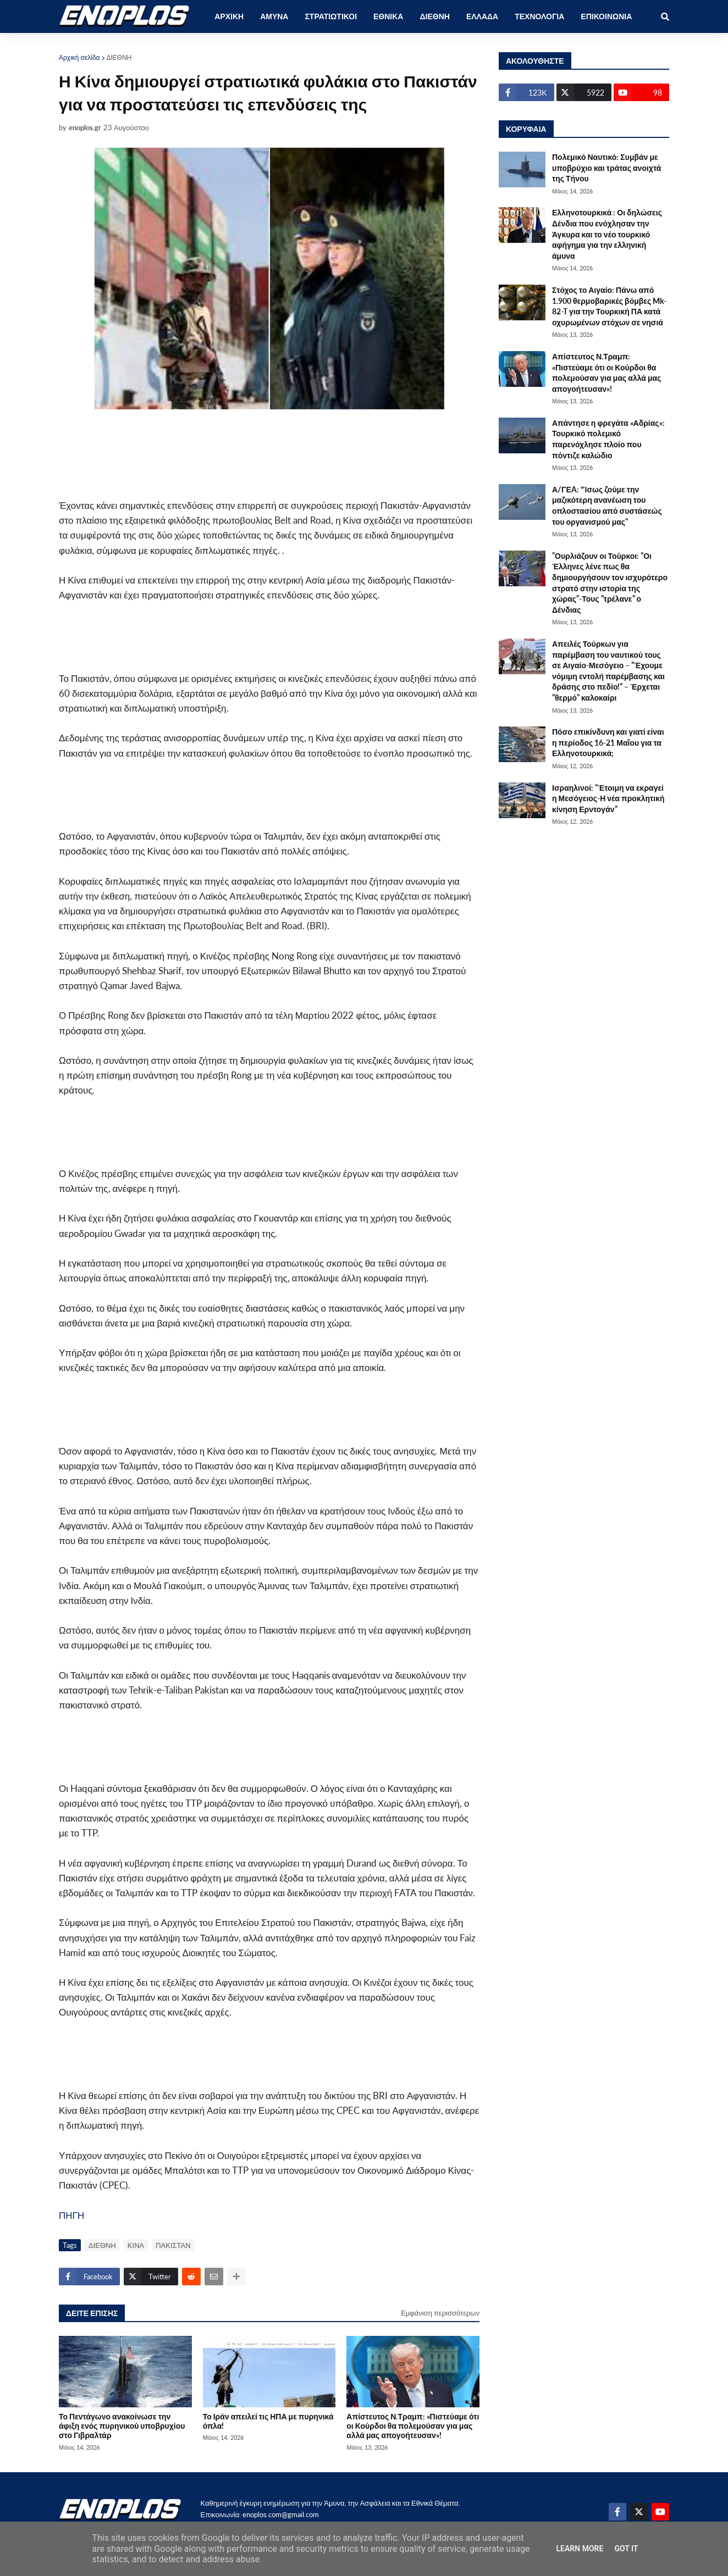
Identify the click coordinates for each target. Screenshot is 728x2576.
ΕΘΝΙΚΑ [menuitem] (388, 16)
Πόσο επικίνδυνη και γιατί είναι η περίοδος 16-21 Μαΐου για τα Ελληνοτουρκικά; (608, 742)
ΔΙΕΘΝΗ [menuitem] (434, 16)
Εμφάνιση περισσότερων (440, 2312)
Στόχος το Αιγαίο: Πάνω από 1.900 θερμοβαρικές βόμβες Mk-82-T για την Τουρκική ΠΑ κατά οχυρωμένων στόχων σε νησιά (609, 306)
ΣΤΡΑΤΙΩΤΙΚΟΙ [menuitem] (331, 16)
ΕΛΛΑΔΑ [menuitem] (482, 16)
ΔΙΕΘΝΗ (119, 57)
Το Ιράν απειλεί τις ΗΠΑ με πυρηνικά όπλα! (268, 2421)
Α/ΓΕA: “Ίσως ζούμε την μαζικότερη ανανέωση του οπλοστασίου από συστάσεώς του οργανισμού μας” (607, 505)
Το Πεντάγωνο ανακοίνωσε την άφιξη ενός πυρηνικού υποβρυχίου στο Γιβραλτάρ (122, 2426)
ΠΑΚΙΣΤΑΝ (173, 2245)
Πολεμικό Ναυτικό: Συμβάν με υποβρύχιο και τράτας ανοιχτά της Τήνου (606, 167)
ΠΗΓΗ (71, 2215)
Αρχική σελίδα (79, 57)
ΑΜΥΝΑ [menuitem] (274, 16)
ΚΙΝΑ (136, 2245)
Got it (626, 2548)
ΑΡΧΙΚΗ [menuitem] (229, 16)
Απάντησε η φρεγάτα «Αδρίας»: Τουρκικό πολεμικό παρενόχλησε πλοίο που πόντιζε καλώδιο (608, 439)
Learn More (579, 2548)
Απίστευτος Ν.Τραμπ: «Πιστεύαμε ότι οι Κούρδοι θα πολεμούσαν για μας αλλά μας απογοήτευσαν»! (412, 2426)
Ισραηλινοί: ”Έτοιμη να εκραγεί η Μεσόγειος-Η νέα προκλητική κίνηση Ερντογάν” (608, 798)
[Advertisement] (240, 454)
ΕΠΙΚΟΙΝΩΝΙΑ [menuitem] (606, 16)
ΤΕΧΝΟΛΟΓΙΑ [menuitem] (539, 16)
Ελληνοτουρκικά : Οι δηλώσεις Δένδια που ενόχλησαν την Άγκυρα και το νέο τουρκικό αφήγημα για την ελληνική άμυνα (607, 234)
